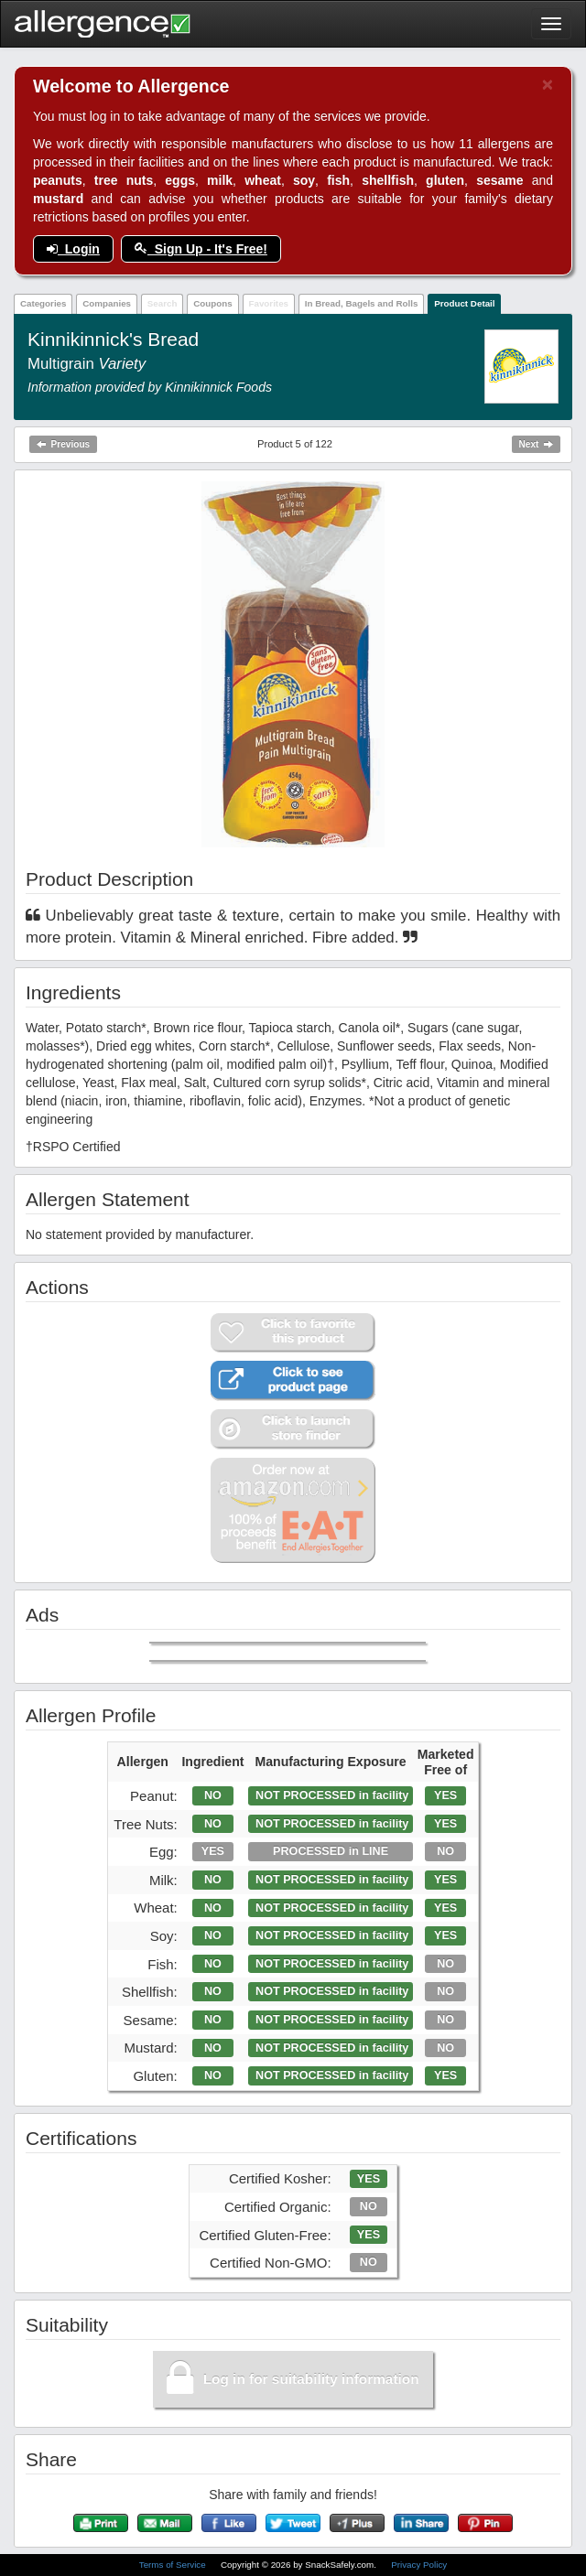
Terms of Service (174, 2565)
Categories (43, 303)
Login (73, 249)
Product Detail (464, 303)
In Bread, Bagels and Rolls (361, 303)
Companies (106, 303)
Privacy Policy (419, 2565)
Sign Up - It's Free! (201, 249)
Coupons (212, 303)
